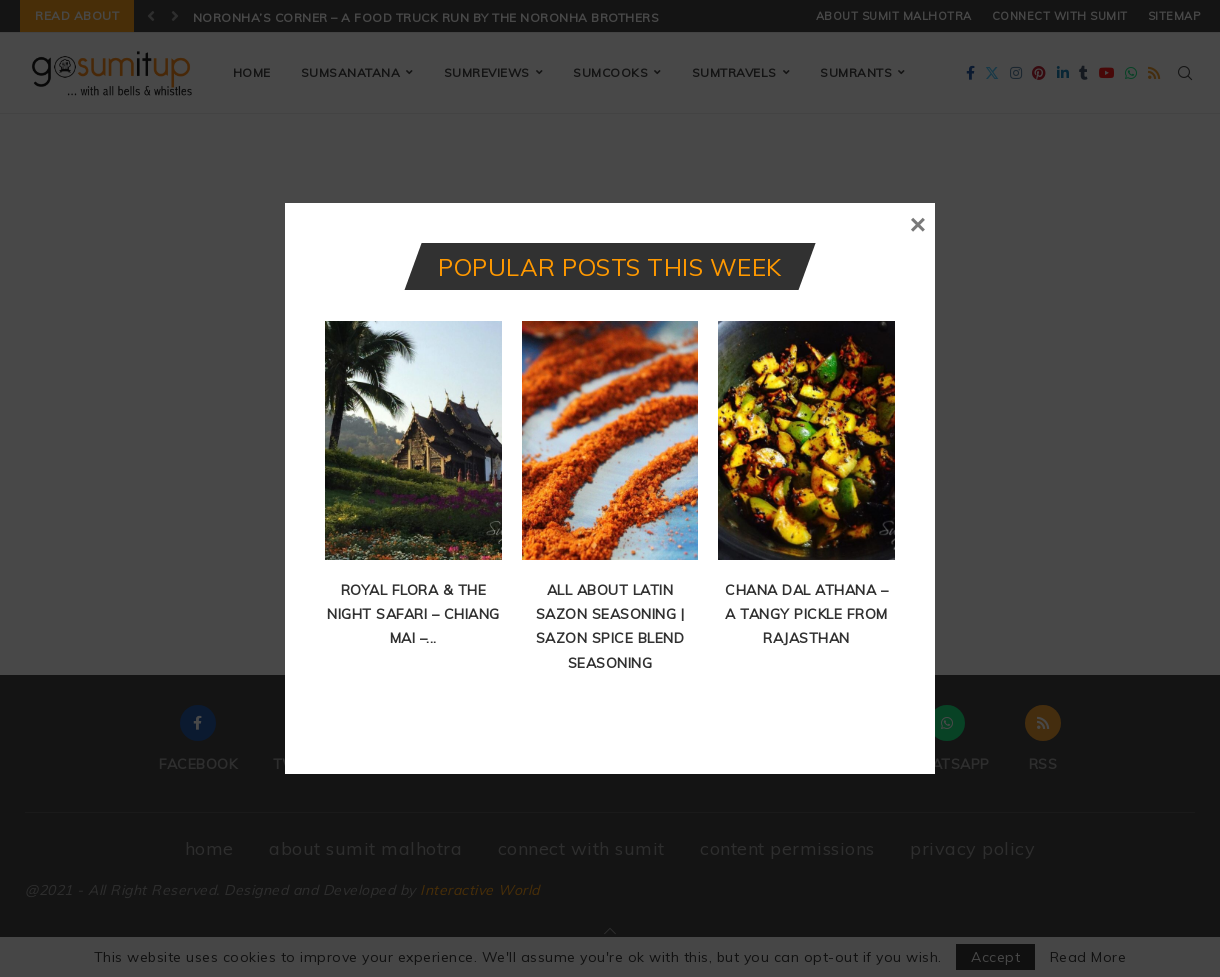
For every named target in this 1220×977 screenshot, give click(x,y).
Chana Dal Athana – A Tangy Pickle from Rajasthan (806, 614)
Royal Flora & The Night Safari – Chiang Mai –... (413, 614)
